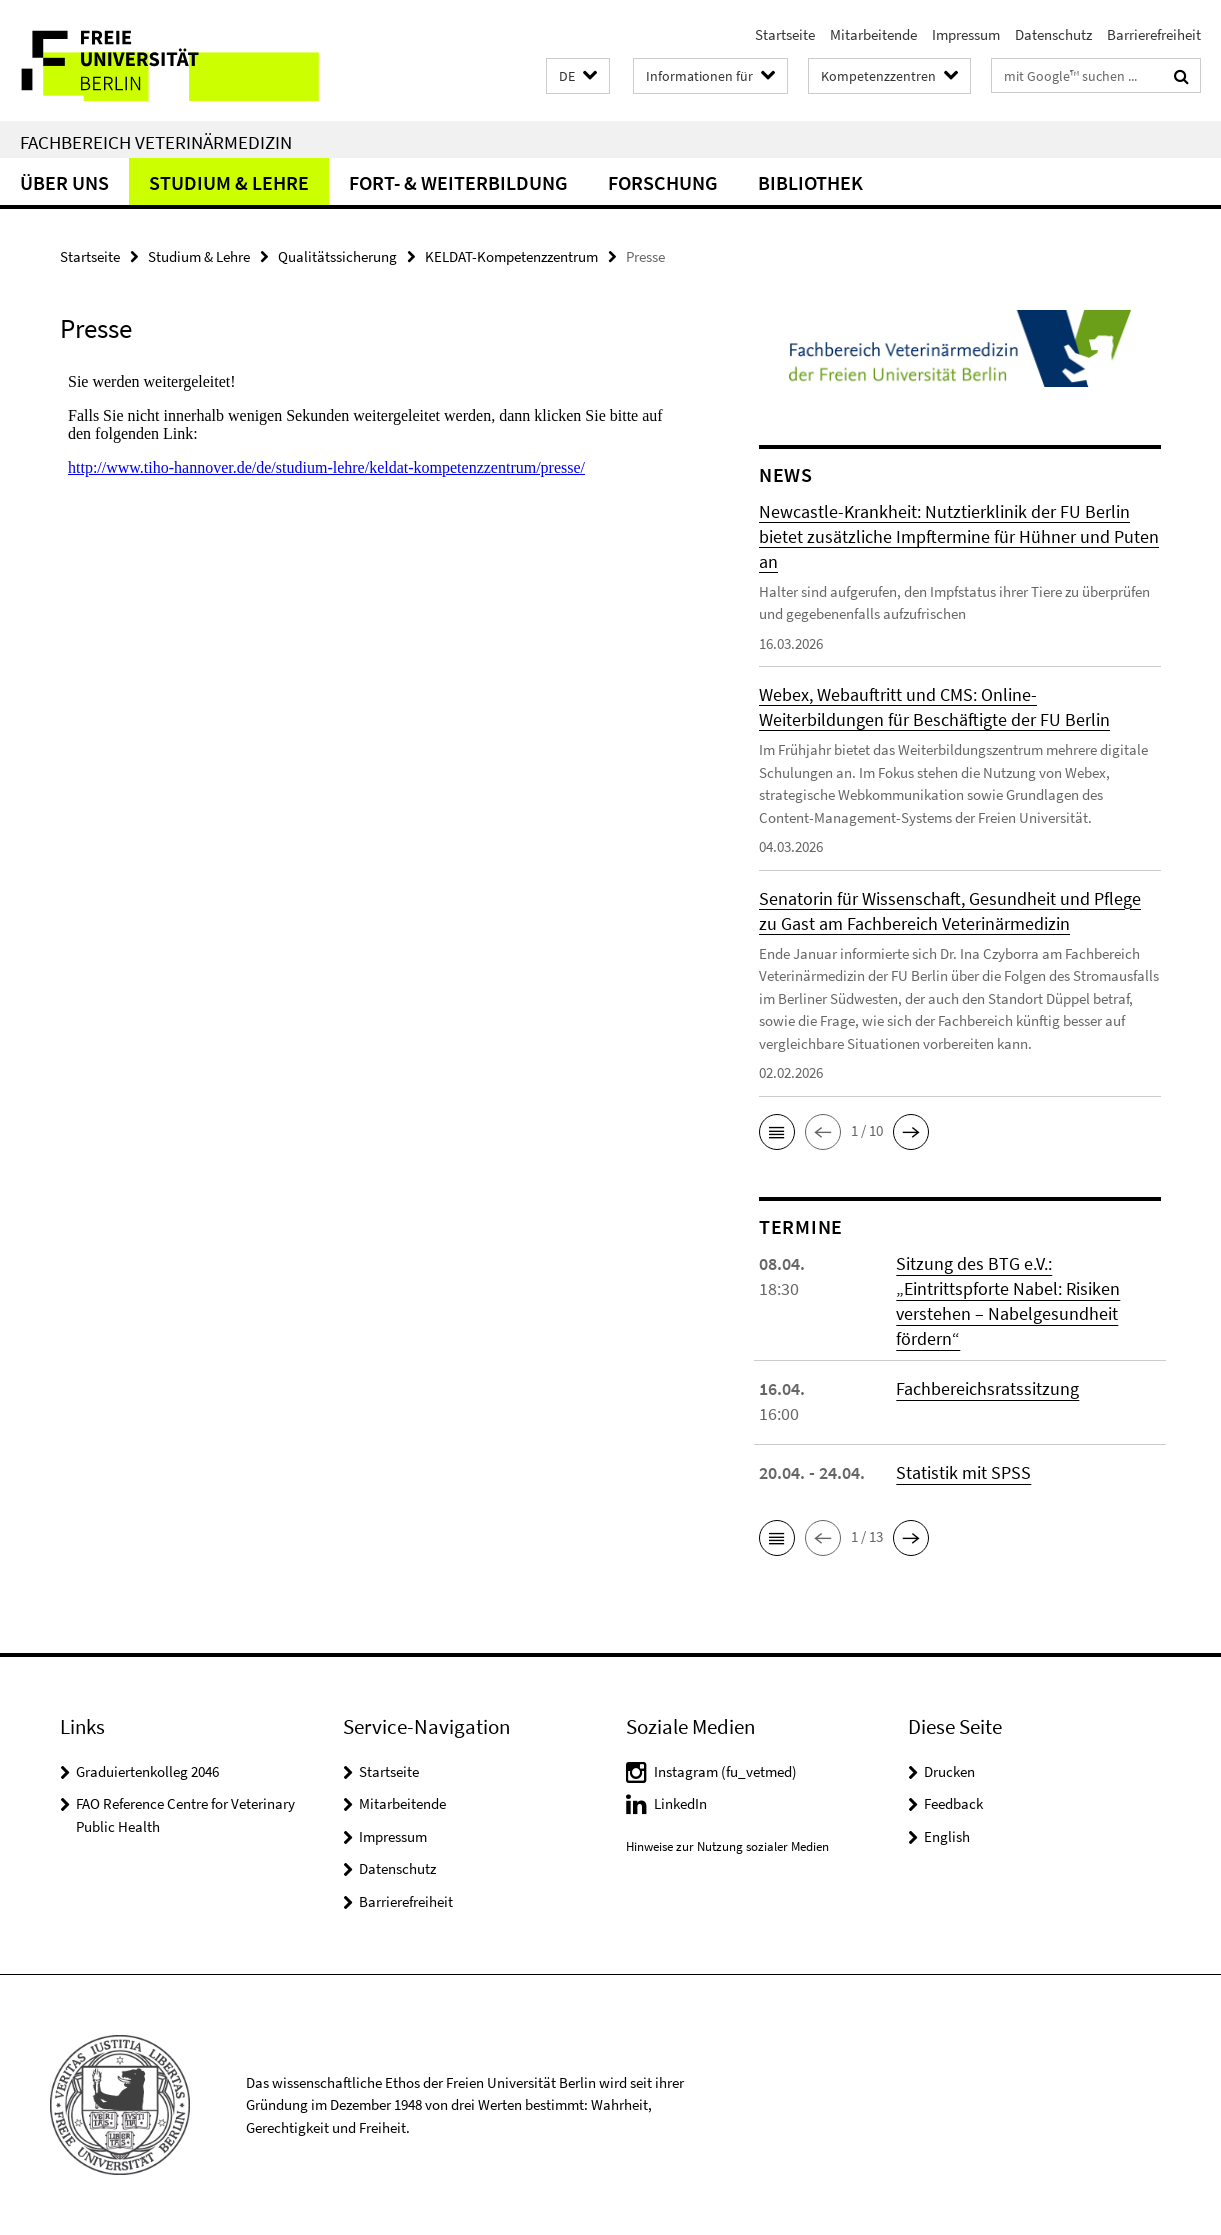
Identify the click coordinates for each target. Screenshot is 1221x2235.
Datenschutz (1053, 34)
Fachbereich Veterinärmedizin (156, 142)
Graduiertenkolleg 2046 (147, 1771)
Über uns (64, 182)
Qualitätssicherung (337, 256)
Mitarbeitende (873, 34)
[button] (578, 76)
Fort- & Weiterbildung (458, 182)
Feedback (953, 1803)
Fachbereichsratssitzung (987, 1388)
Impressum (966, 34)
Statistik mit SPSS (963, 1472)
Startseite (785, 34)
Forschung (663, 182)
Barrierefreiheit (1154, 34)
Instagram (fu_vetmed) (725, 1771)
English (947, 1836)
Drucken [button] (949, 1771)
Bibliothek (810, 182)
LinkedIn (680, 1803)
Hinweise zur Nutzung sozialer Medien (727, 1846)
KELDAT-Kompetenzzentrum (511, 256)
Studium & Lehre (229, 182)
